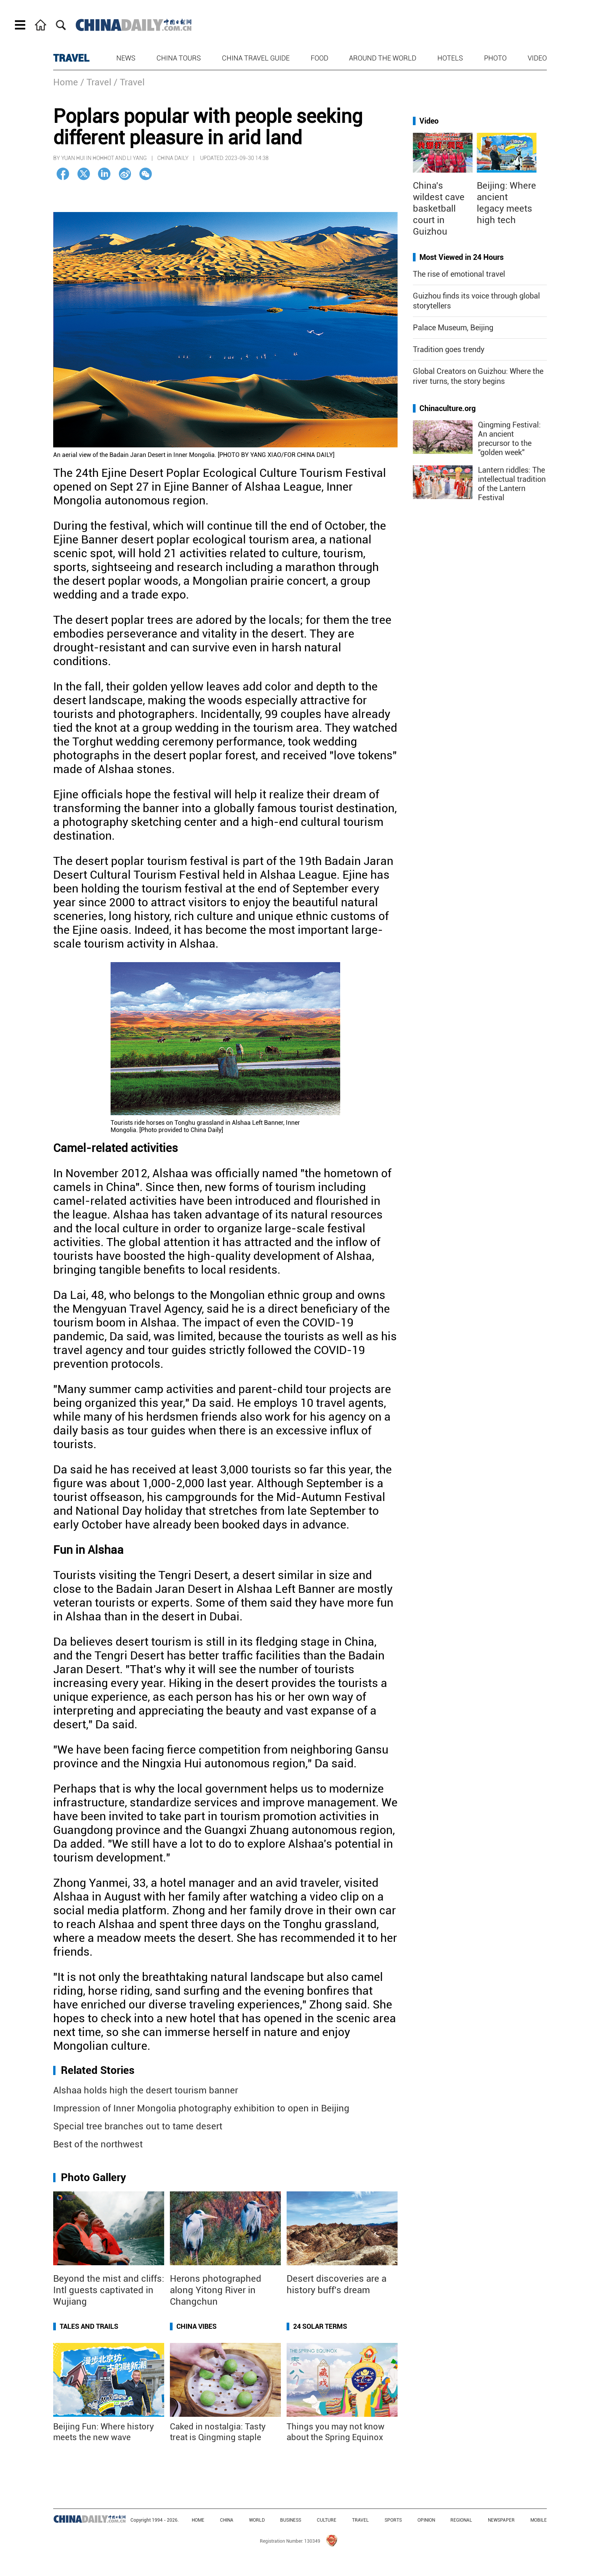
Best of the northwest (98, 2144)
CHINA (226, 2520)
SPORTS (393, 2520)
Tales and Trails (89, 2326)
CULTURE (326, 2520)
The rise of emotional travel (459, 274)
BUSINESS (290, 2520)
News (125, 58)
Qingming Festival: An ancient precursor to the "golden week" (509, 438)
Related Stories (97, 2070)
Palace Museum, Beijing (453, 327)
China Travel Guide (256, 58)
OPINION (426, 2520)
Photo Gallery (93, 2177)
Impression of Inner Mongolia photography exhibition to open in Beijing (201, 2108)
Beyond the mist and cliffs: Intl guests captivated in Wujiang (108, 2290)
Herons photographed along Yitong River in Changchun (215, 2290)
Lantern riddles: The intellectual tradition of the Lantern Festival (512, 483)
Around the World (382, 58)
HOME (198, 2520)
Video (537, 58)
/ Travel (95, 82)
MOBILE (538, 2520)
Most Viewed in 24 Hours (461, 257)
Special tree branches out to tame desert (137, 2126)
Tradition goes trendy (448, 349)
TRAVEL (71, 58)
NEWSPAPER (501, 2520)
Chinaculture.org (447, 408)
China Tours (179, 58)
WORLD (257, 2520)
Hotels (450, 58)
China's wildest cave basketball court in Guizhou (439, 208)
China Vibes (196, 2326)
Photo (495, 58)
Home (65, 82)
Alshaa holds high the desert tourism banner (145, 2090)
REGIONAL (461, 2520)
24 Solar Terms (320, 2326)
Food (319, 58)
